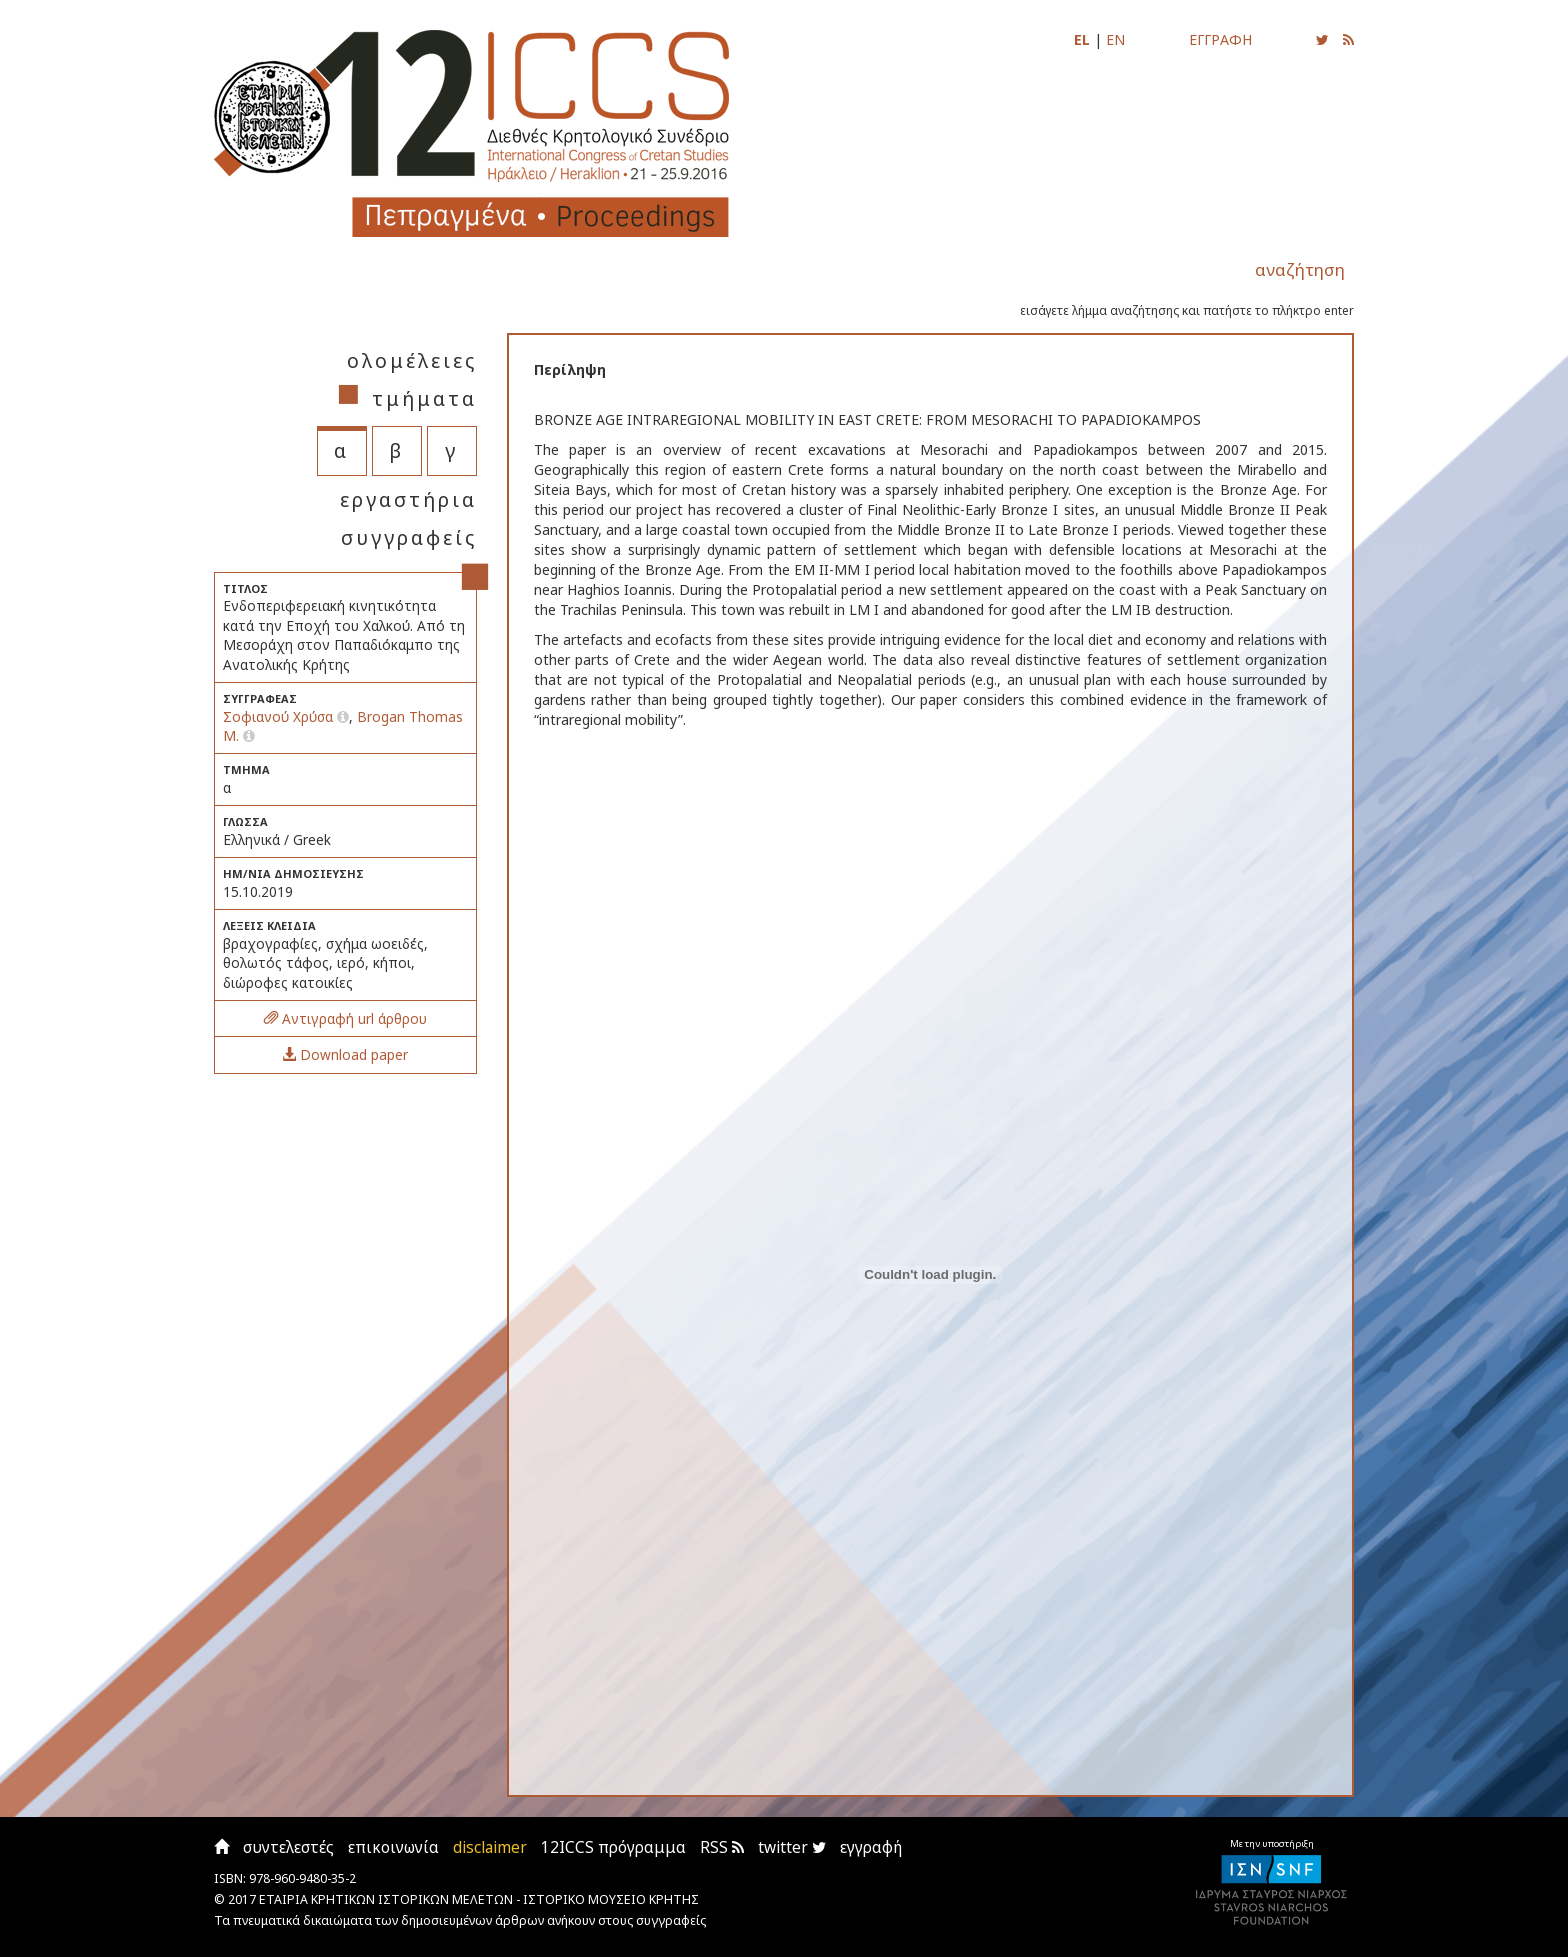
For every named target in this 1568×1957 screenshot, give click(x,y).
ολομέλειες (412, 360)
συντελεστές (288, 1847)
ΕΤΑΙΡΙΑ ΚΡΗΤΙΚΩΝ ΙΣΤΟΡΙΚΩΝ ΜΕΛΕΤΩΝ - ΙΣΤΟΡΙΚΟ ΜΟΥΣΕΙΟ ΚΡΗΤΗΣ (479, 1899)
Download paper (345, 1054)
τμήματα (424, 398)
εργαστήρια (408, 499)
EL (1082, 39)
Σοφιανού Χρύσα (280, 716)
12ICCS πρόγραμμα (613, 1847)
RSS (722, 1847)
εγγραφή (871, 1847)
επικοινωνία (393, 1847)
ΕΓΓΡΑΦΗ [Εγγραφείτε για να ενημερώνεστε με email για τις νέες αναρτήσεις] (1220, 39)
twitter (792, 1847)
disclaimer (490, 1847)
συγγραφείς (409, 537)
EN (1115, 39)
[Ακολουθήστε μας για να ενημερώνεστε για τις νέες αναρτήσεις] (1322, 39)
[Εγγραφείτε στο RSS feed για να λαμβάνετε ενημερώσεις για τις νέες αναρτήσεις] (1348, 39)
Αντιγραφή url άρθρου (345, 1018)
